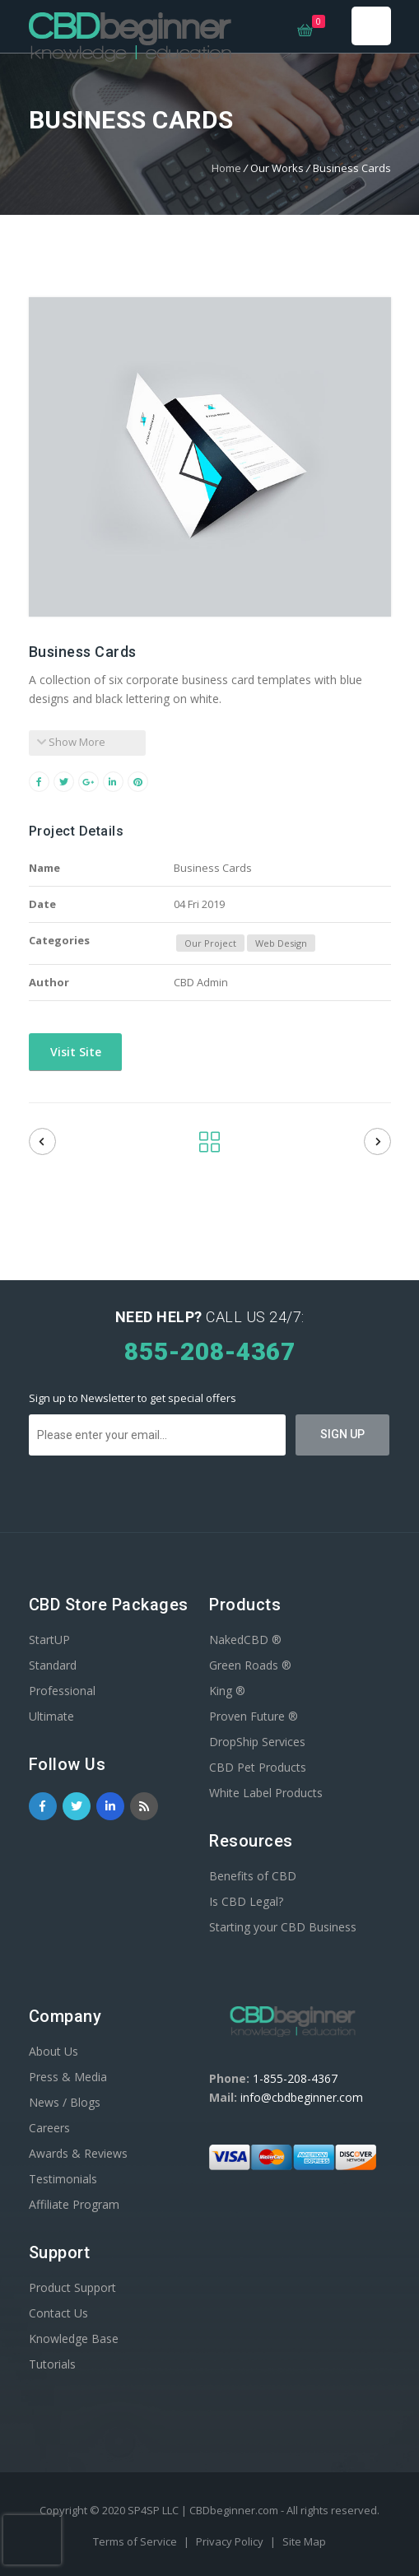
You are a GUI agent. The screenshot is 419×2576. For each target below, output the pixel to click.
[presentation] (32, 2539)
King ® (227, 1690)
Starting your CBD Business (282, 1927)
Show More (71, 741)
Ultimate (51, 1716)
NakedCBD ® (245, 1639)
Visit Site (74, 1052)
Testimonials (63, 2179)
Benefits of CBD (252, 1876)
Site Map (304, 2541)
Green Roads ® (250, 1665)
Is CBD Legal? (246, 1901)
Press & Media (68, 2077)
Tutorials (52, 2364)
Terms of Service (136, 2541)
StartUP (49, 1639)
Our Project (210, 943)
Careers (49, 2128)
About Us (53, 2051)
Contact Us (58, 2313)
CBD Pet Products (257, 1767)
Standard (53, 1665)
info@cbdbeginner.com (301, 2097)
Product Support (72, 2287)
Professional (62, 1690)
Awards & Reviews (78, 2153)
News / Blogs (64, 2102)
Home (226, 168)
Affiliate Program (74, 2204)
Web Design (281, 943)
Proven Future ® (253, 1716)
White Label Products (266, 1792)
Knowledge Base (74, 2338)
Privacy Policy (231, 2541)
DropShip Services (257, 1741)
